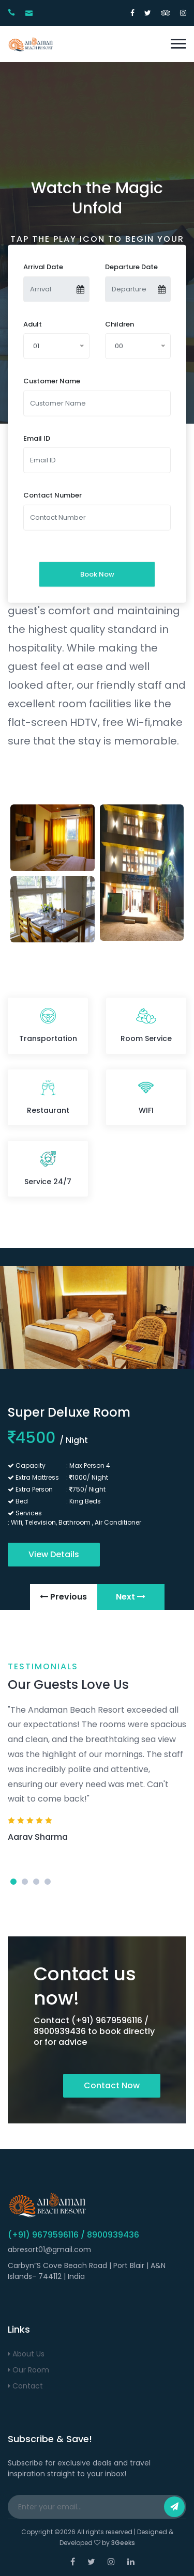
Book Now (97, 574)
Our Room (28, 2370)
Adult (32, 324)
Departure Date (131, 267)
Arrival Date (43, 267)
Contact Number (52, 495)
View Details (53, 1554)
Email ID (36, 438)
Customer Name (51, 381)
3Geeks (123, 2542)
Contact (25, 2386)
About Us (26, 2354)
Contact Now (112, 2085)
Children (119, 324)
